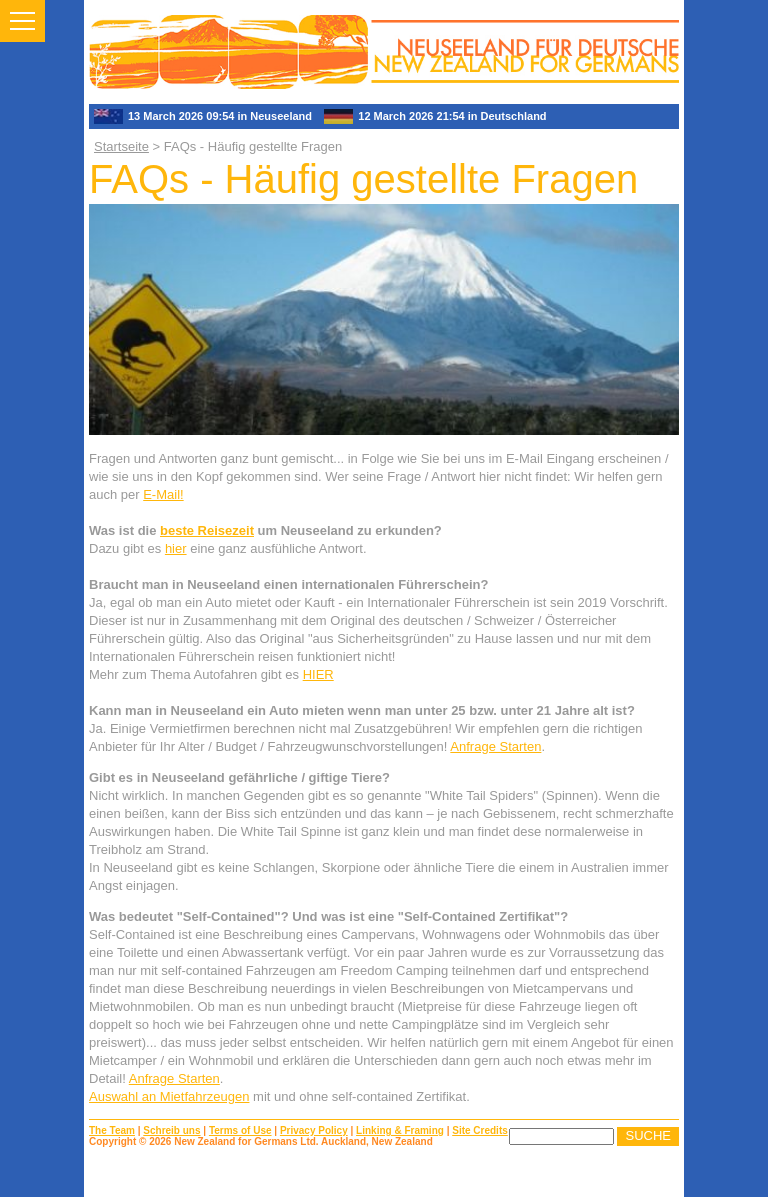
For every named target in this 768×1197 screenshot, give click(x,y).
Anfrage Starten (495, 746)
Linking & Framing (400, 1130)
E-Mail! (163, 494)
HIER (318, 674)
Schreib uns (171, 1130)
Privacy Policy (314, 1130)
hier (176, 548)
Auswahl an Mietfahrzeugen (169, 1096)
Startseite (121, 146)
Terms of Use (240, 1130)
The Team (112, 1130)
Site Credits (480, 1130)
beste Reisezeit (207, 530)
